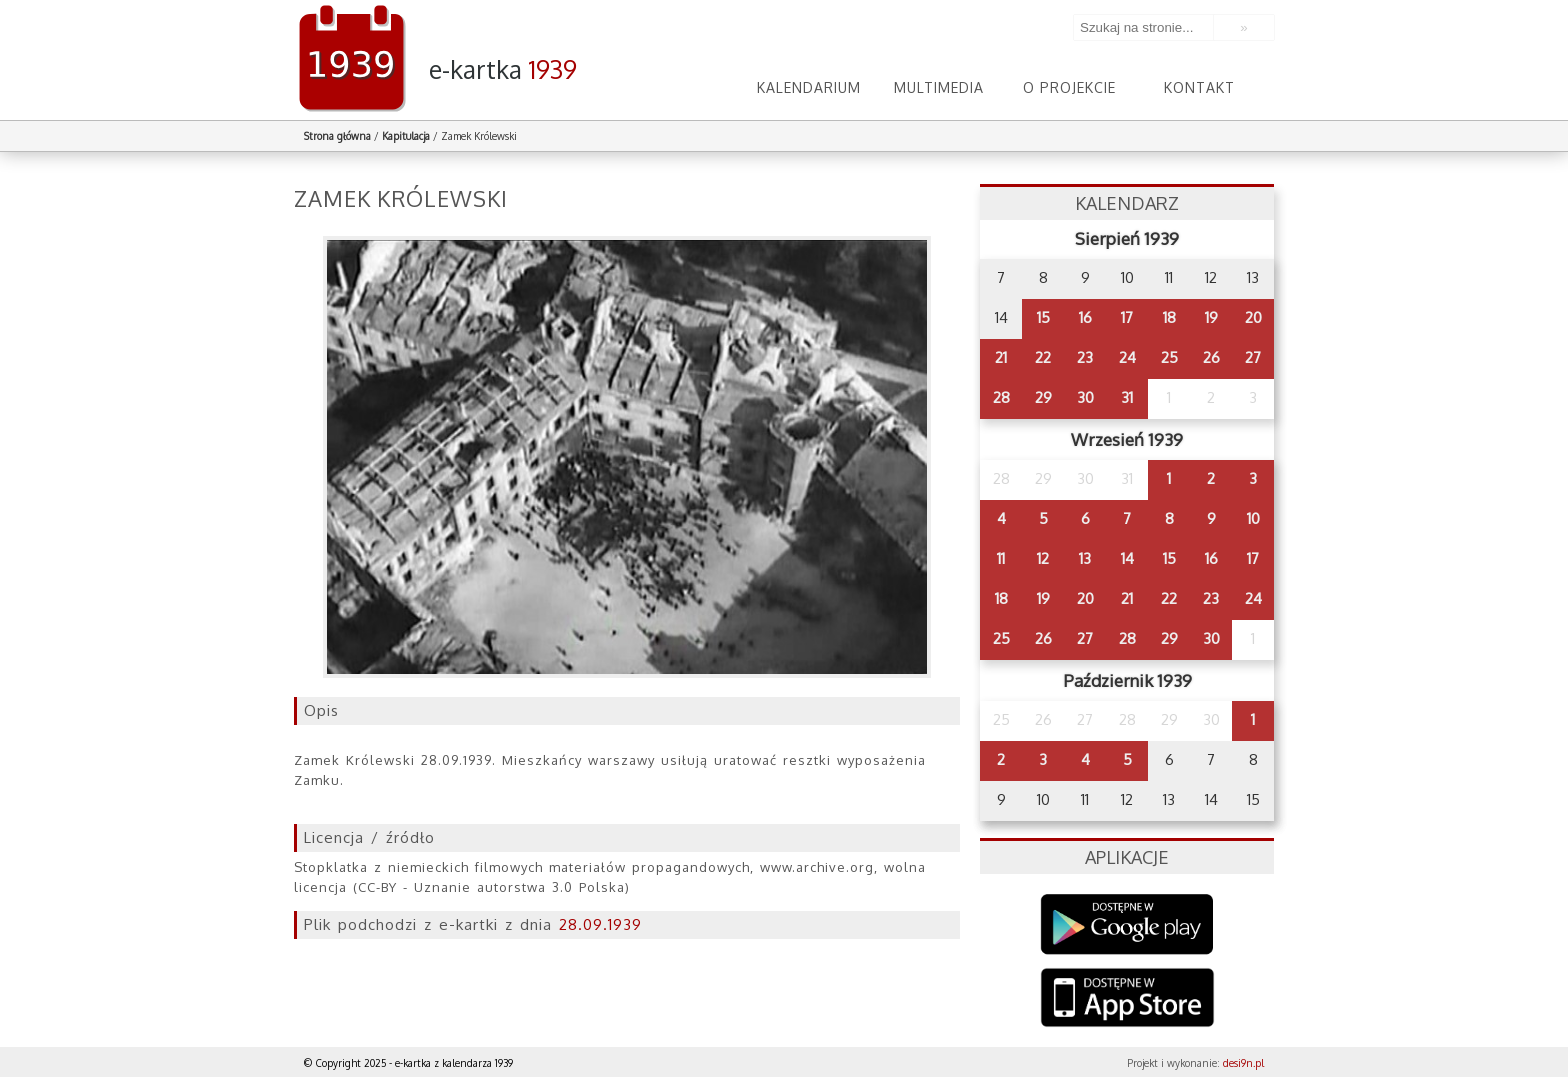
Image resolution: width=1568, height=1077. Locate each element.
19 (1211, 317)
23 (1085, 357)
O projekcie (1069, 87)
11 (1001, 558)
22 (1043, 357)
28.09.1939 (600, 924)
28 (1001, 397)
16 (1085, 317)
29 (1043, 397)
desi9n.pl (1243, 1063)
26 (1211, 357)
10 (1253, 518)
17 (1127, 317)
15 (1043, 317)
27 (1253, 357)
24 (1127, 357)
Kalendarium (809, 87)
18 (1169, 317)
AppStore (1127, 999)
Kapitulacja (406, 136)
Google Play (1127, 924)
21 (1001, 357)
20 (1253, 317)
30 (1085, 397)
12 (1043, 558)
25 (1169, 357)
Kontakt (1199, 87)
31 (1127, 397)
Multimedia (939, 87)
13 (1085, 558)
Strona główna (337, 136)
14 (1127, 558)
